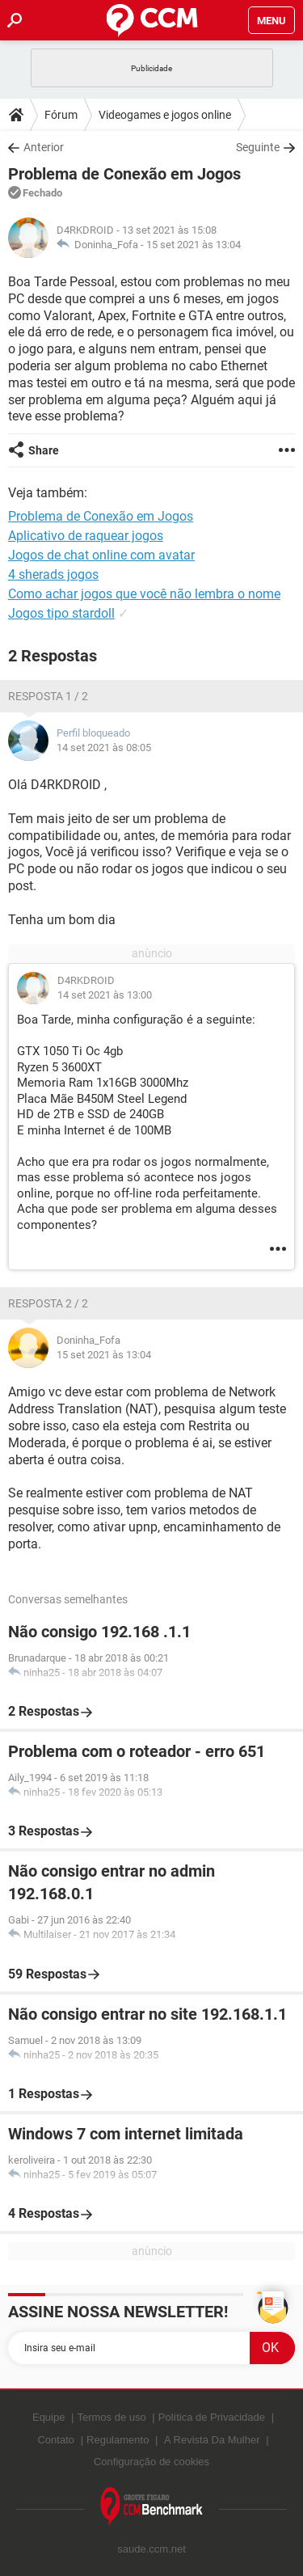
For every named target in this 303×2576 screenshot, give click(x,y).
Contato (55, 2440)
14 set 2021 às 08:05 (104, 747)
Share (43, 450)
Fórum (61, 114)
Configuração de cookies (151, 2462)
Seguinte (258, 147)
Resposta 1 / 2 (48, 696)
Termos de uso (111, 2417)
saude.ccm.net (151, 2549)
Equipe (48, 2417)
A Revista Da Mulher (212, 2440)
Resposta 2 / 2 (48, 1303)
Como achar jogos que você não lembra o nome (144, 594)
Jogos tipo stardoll (61, 613)
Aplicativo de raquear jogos (85, 535)
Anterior (43, 147)
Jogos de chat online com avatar (101, 555)
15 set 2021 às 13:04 (193, 245)
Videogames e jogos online (165, 114)
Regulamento (117, 2440)
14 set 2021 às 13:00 (104, 995)
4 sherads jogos (53, 574)
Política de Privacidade (211, 2417)
